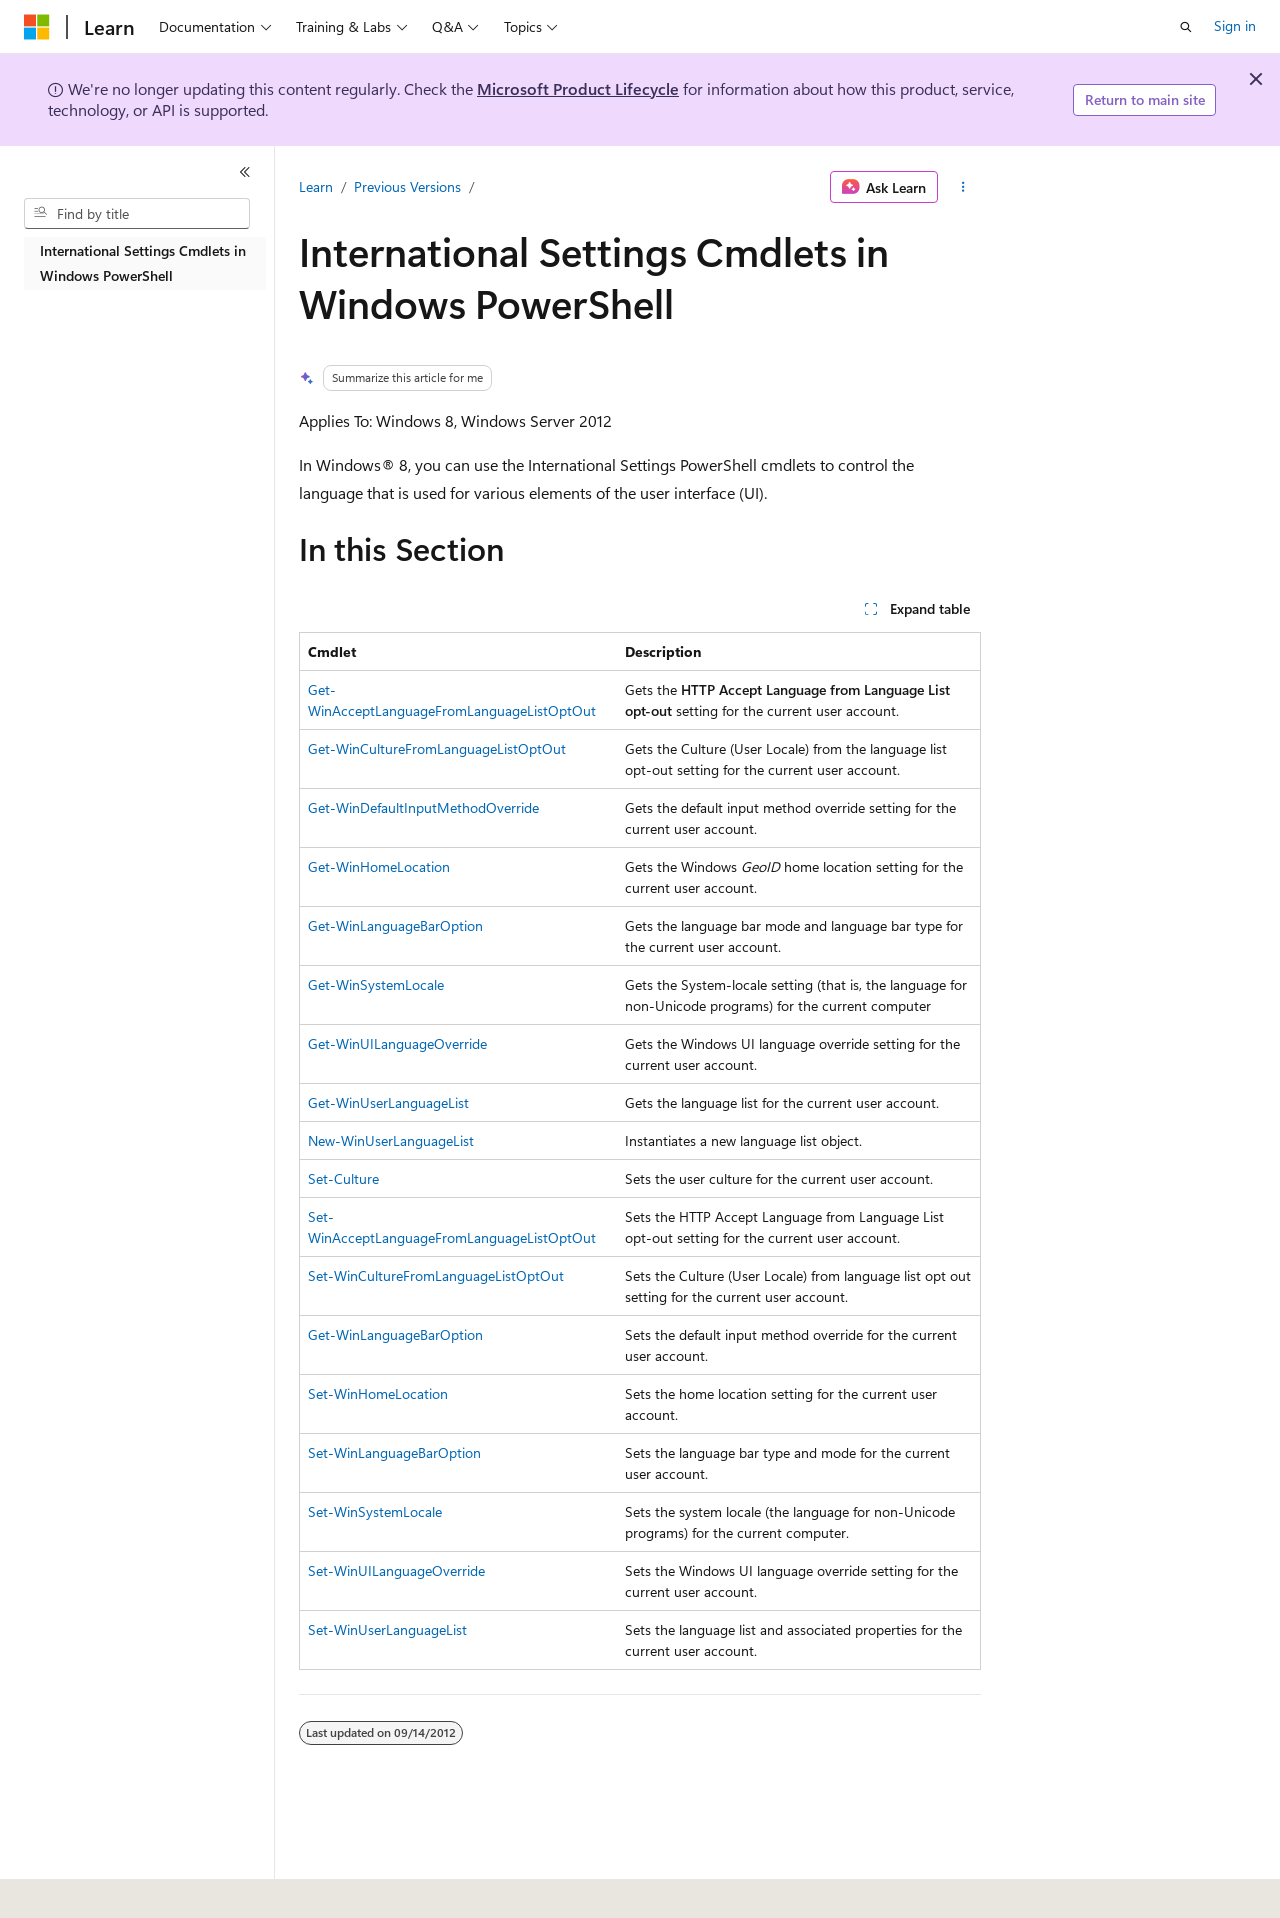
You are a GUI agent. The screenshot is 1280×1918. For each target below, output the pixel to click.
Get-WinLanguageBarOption (395, 925)
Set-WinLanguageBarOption (394, 1452)
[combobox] (137, 214)
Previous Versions (407, 186)
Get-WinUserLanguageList (388, 1102)
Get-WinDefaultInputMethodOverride (423, 807)
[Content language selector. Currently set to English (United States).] (115, 1889)
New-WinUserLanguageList (391, 1140)
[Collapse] (245, 172)
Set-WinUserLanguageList (387, 1629)
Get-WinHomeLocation (379, 866)
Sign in (1235, 25)
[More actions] (963, 187)
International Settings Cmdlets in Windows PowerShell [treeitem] (143, 263)
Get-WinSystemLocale (376, 984)
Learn (316, 186)
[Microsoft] (37, 27)
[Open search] (1186, 27)
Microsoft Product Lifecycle (578, 88)
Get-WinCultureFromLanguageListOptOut (437, 748)
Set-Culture (343, 1178)
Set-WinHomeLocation (378, 1393)
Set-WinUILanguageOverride (396, 1570)
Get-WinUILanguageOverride (397, 1043)
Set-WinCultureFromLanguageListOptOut (436, 1275)
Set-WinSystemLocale (375, 1511)
